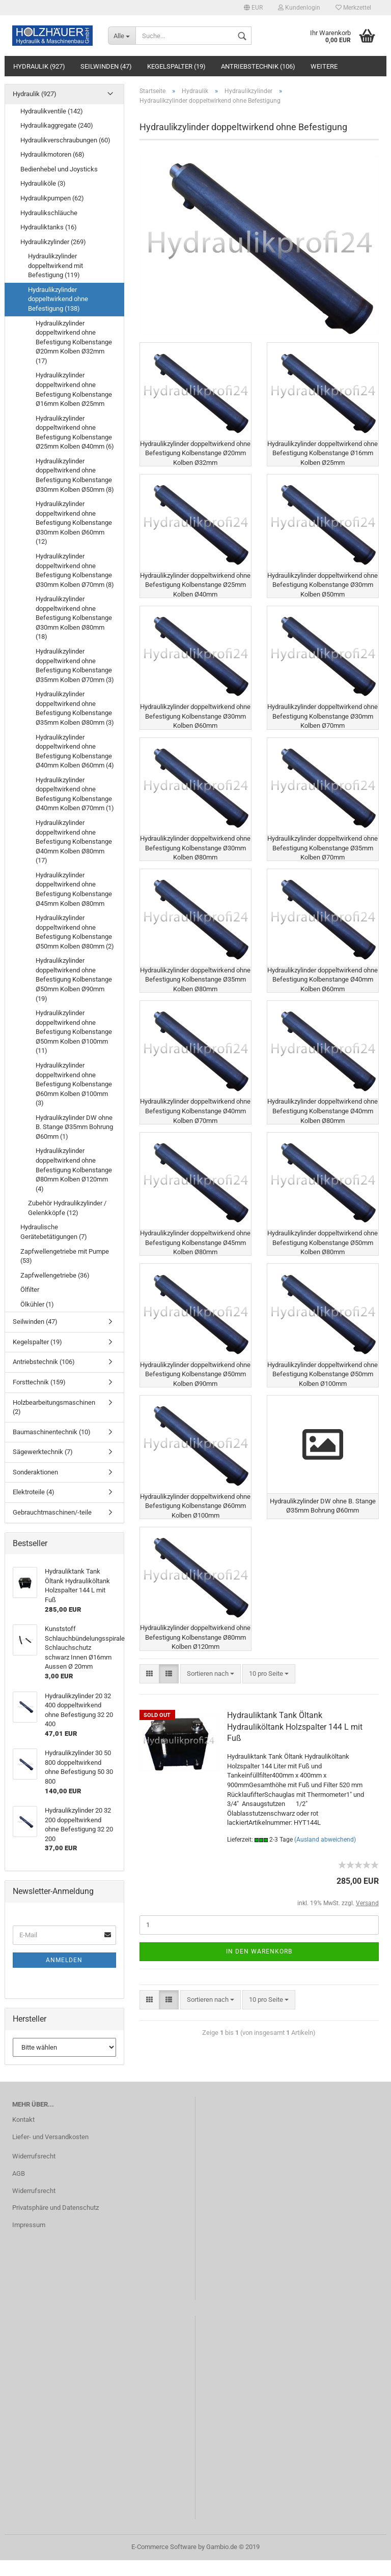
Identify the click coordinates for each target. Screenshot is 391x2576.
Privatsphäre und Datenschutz (55, 2224)
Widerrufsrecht (33, 2172)
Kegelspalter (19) (176, 66)
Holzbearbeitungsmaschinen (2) (54, 1407)
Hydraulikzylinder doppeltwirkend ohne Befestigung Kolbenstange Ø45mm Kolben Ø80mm (74, 889)
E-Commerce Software (164, 2562)
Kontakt (23, 2136)
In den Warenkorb (259, 1983)
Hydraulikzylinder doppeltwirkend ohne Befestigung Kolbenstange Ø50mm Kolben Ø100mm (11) (74, 1031)
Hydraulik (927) (39, 66)
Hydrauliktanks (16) (48, 227)
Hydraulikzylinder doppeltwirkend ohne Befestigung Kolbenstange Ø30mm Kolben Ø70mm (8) (75, 570)
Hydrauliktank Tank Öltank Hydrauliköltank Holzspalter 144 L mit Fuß (294, 1758)
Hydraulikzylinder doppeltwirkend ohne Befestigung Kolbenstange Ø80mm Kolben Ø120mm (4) (74, 1169)
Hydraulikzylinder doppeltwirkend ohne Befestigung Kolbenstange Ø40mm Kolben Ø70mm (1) (75, 794)
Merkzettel (353, 7)
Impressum (28, 2241)
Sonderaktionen (35, 1472)
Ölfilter (29, 1289)
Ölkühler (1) (37, 1304)
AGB (18, 2189)
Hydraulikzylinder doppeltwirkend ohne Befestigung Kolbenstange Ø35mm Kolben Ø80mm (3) (75, 708)
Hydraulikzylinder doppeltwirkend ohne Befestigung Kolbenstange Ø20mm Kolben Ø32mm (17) (74, 342)
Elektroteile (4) (33, 1492)
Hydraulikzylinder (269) (53, 242)
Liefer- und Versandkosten (50, 2153)
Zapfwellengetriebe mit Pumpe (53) (64, 1256)
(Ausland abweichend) (325, 1871)
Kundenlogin (299, 7)
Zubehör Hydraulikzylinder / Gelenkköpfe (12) (67, 1208)
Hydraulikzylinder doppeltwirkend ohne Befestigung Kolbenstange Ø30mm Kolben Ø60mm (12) (74, 522)
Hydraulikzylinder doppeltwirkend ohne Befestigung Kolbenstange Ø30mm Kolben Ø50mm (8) (75, 475)
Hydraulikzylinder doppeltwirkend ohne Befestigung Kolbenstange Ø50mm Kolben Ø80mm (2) (75, 932)
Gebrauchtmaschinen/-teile (52, 1512)
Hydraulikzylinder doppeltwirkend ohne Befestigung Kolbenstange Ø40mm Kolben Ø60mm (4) (75, 751)
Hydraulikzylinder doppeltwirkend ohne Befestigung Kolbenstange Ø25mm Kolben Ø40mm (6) (75, 432)
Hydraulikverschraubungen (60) (65, 140)
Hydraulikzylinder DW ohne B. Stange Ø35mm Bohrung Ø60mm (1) (74, 1127)
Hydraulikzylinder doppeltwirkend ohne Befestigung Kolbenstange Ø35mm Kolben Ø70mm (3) (75, 665)
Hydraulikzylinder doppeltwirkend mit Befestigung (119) (55, 265)
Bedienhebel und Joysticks (59, 169)
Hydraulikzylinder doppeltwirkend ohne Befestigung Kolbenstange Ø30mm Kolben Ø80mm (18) (74, 617)
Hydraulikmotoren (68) (52, 154)
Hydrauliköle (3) (43, 183)
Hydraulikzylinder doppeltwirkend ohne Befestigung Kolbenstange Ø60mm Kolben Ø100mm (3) (74, 1084)
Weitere (324, 66)
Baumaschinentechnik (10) (52, 1432)
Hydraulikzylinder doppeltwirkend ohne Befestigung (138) (58, 299)
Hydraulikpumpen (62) (52, 198)
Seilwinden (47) (106, 66)
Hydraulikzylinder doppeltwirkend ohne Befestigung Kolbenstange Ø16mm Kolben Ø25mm (74, 389)
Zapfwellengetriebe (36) (55, 1275)
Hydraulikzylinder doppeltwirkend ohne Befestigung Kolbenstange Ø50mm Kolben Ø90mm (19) (74, 979)
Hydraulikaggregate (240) (56, 125)
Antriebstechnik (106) (258, 66)
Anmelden (64, 1960)
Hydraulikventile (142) (51, 111)
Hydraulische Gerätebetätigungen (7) (53, 1231)
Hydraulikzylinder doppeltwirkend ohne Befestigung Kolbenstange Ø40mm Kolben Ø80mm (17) (74, 841)
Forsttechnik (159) (39, 1382)
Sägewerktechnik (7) (43, 1452)
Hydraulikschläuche (48, 213)
